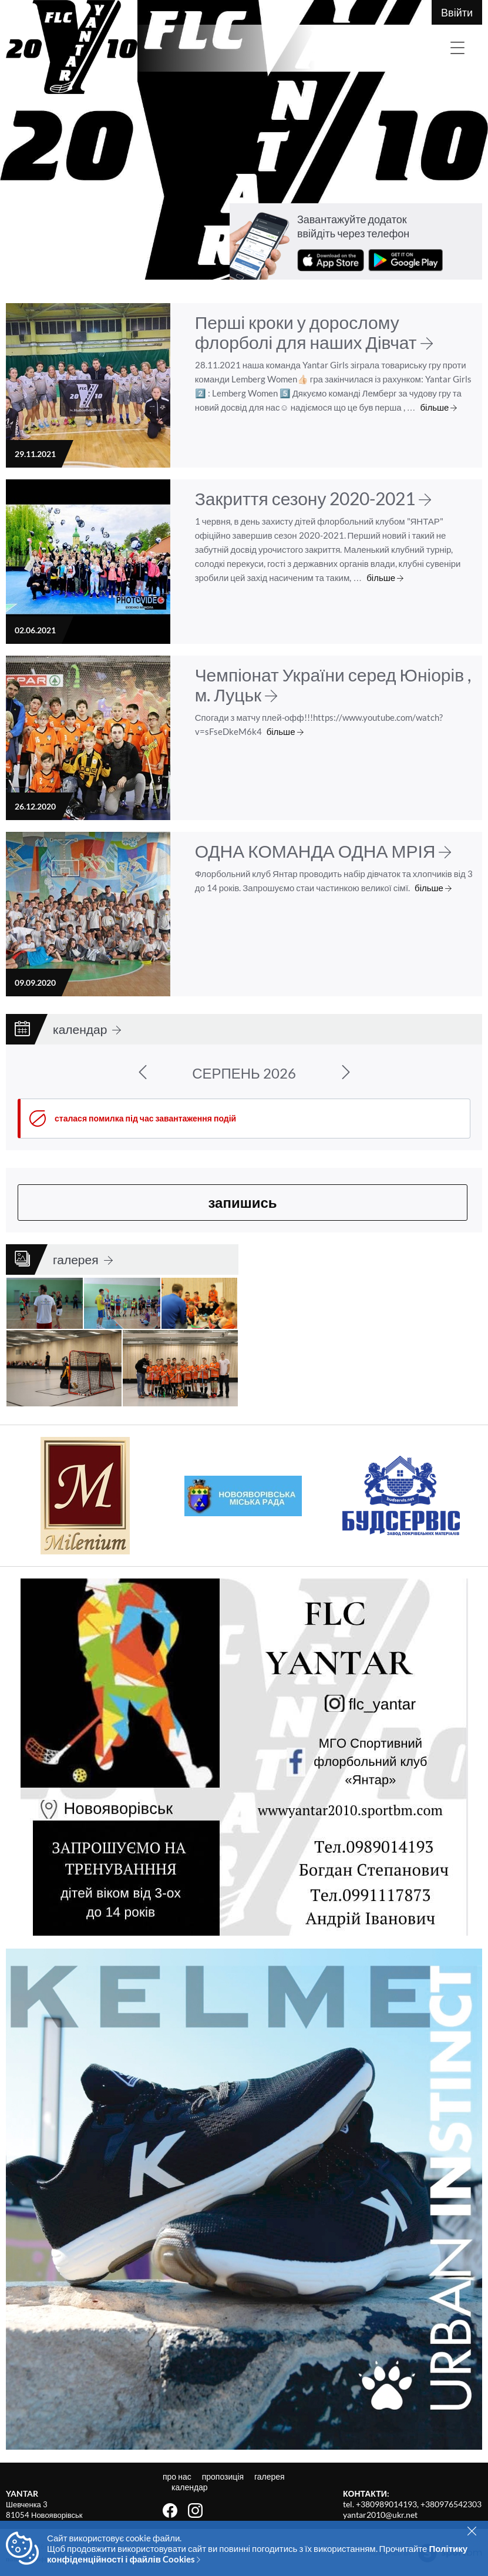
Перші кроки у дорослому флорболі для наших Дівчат (314, 331)
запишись (242, 1202)
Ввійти (457, 12)
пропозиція (223, 2476)
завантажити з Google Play (405, 260)
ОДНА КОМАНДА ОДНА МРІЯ (323, 850)
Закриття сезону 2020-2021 (313, 498)
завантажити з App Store (330, 260)
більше (438, 407)
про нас (178, 2476)
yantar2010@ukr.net (380, 2515)
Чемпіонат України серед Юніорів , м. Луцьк (333, 684)
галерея (83, 1259)
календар (87, 1029)
